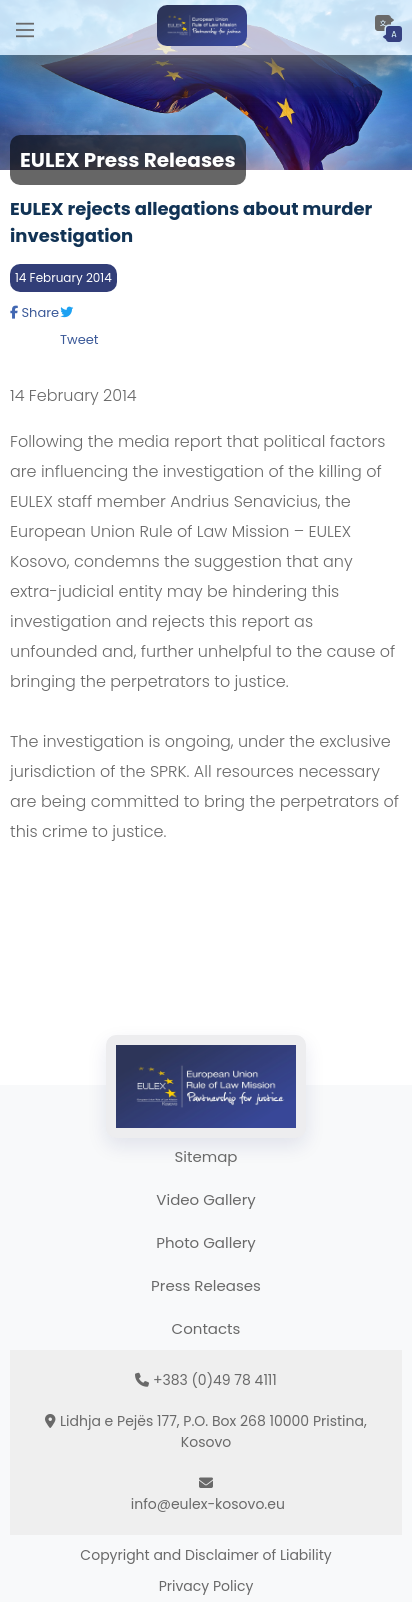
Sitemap (206, 1156)
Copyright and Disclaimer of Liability (205, 1555)
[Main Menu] (25, 27)
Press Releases (206, 1285)
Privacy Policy (206, 1586)
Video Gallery (205, 1199)
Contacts (206, 1328)
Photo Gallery (205, 1242)
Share (34, 312)
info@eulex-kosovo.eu (208, 1504)
